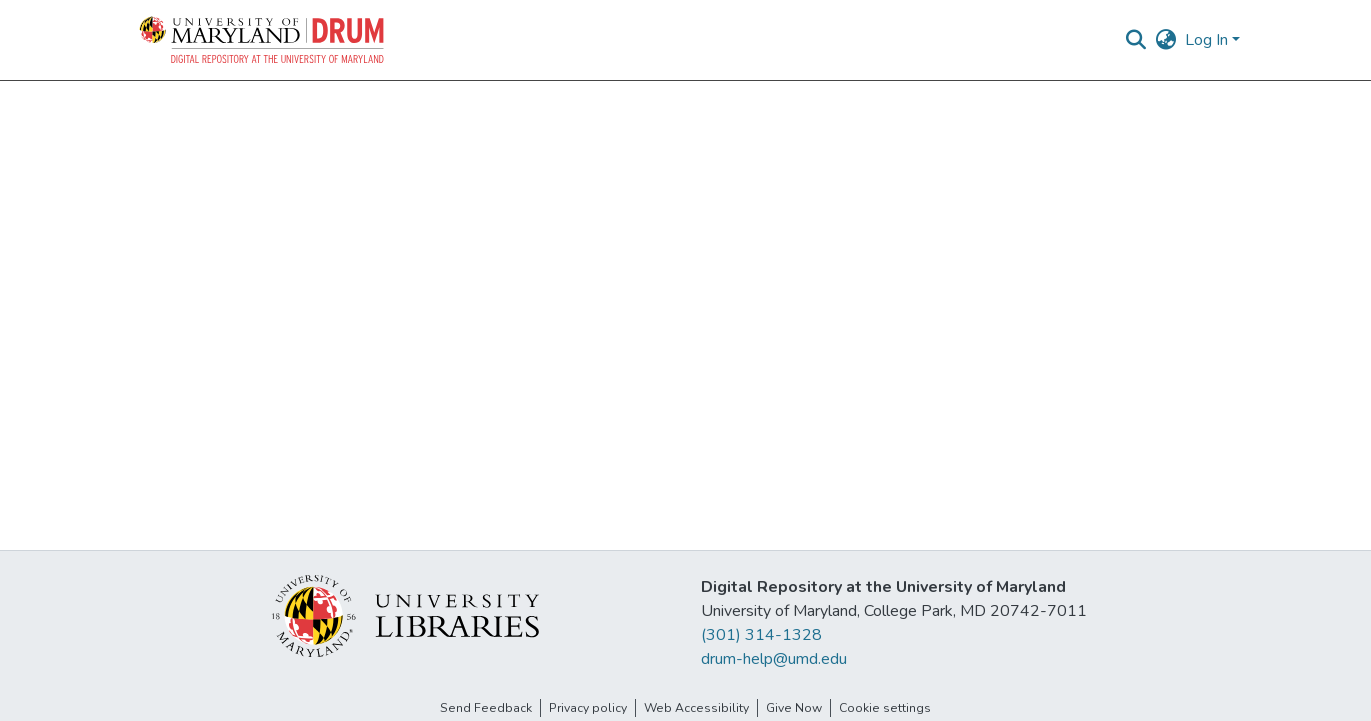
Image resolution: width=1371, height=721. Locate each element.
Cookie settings (885, 708)
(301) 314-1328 (761, 635)
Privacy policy (588, 708)
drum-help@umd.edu (774, 659)
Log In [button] (1208, 40)
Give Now (794, 708)
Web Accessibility (696, 708)
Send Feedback (486, 708)
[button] (263, 40)
